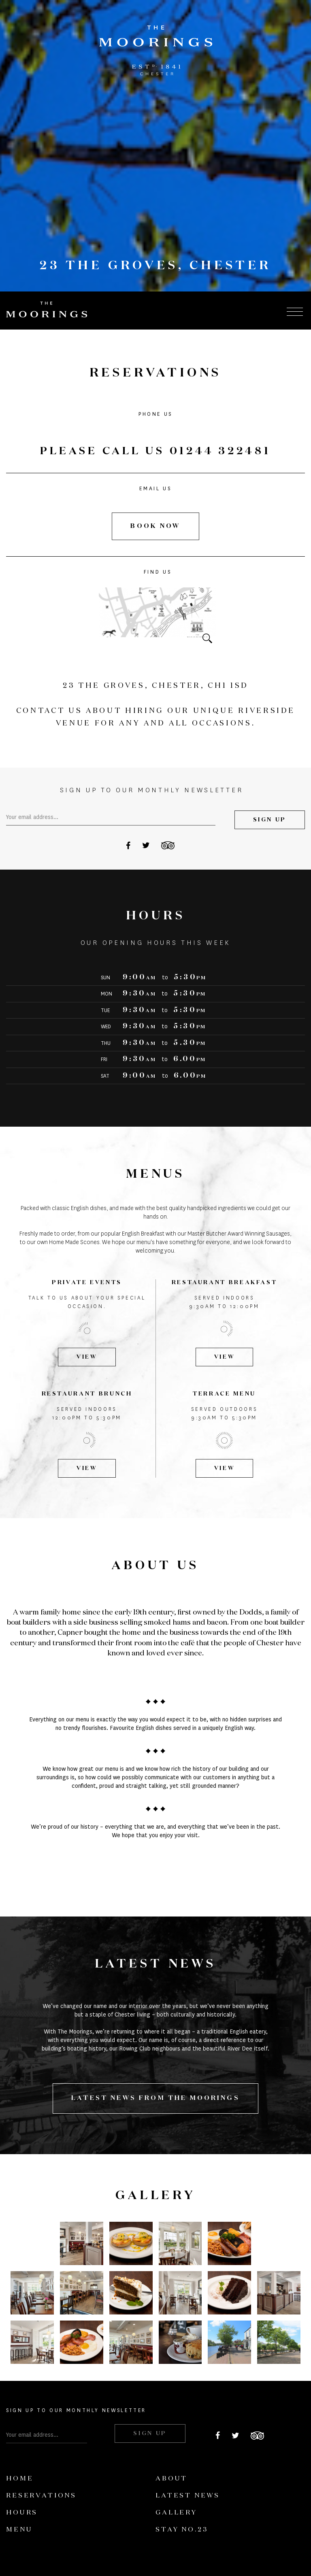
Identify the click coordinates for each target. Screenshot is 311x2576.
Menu (19, 2530)
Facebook (128, 845)
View (87, 1357)
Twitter (145, 845)
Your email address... (32, 817)
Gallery (176, 2513)
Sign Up (269, 820)
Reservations (41, 2496)
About (171, 2479)
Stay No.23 (182, 2530)
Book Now (155, 526)
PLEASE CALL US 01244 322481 (155, 451)
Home (19, 2479)
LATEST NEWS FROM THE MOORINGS (155, 2098)
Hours (22, 2513)
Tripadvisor (168, 845)
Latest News (188, 2496)
